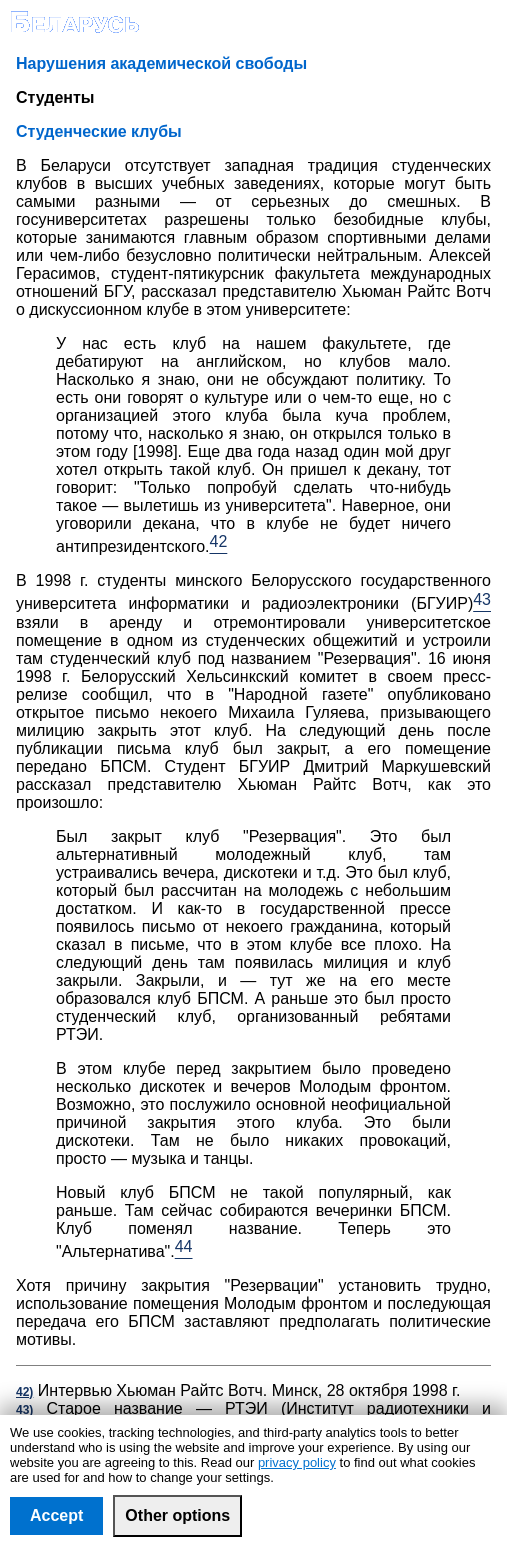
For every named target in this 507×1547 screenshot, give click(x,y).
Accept (56, 1515)
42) (24, 1392)
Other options (177, 1515)
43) (24, 1410)
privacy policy (297, 1462)
